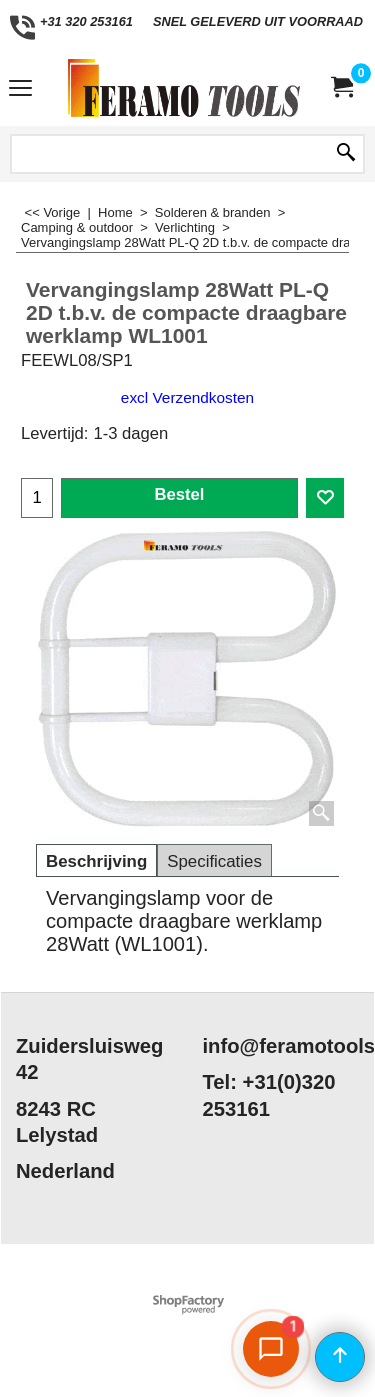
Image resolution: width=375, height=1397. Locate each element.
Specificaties (214, 861)
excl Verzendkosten (187, 397)
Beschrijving (96, 861)
